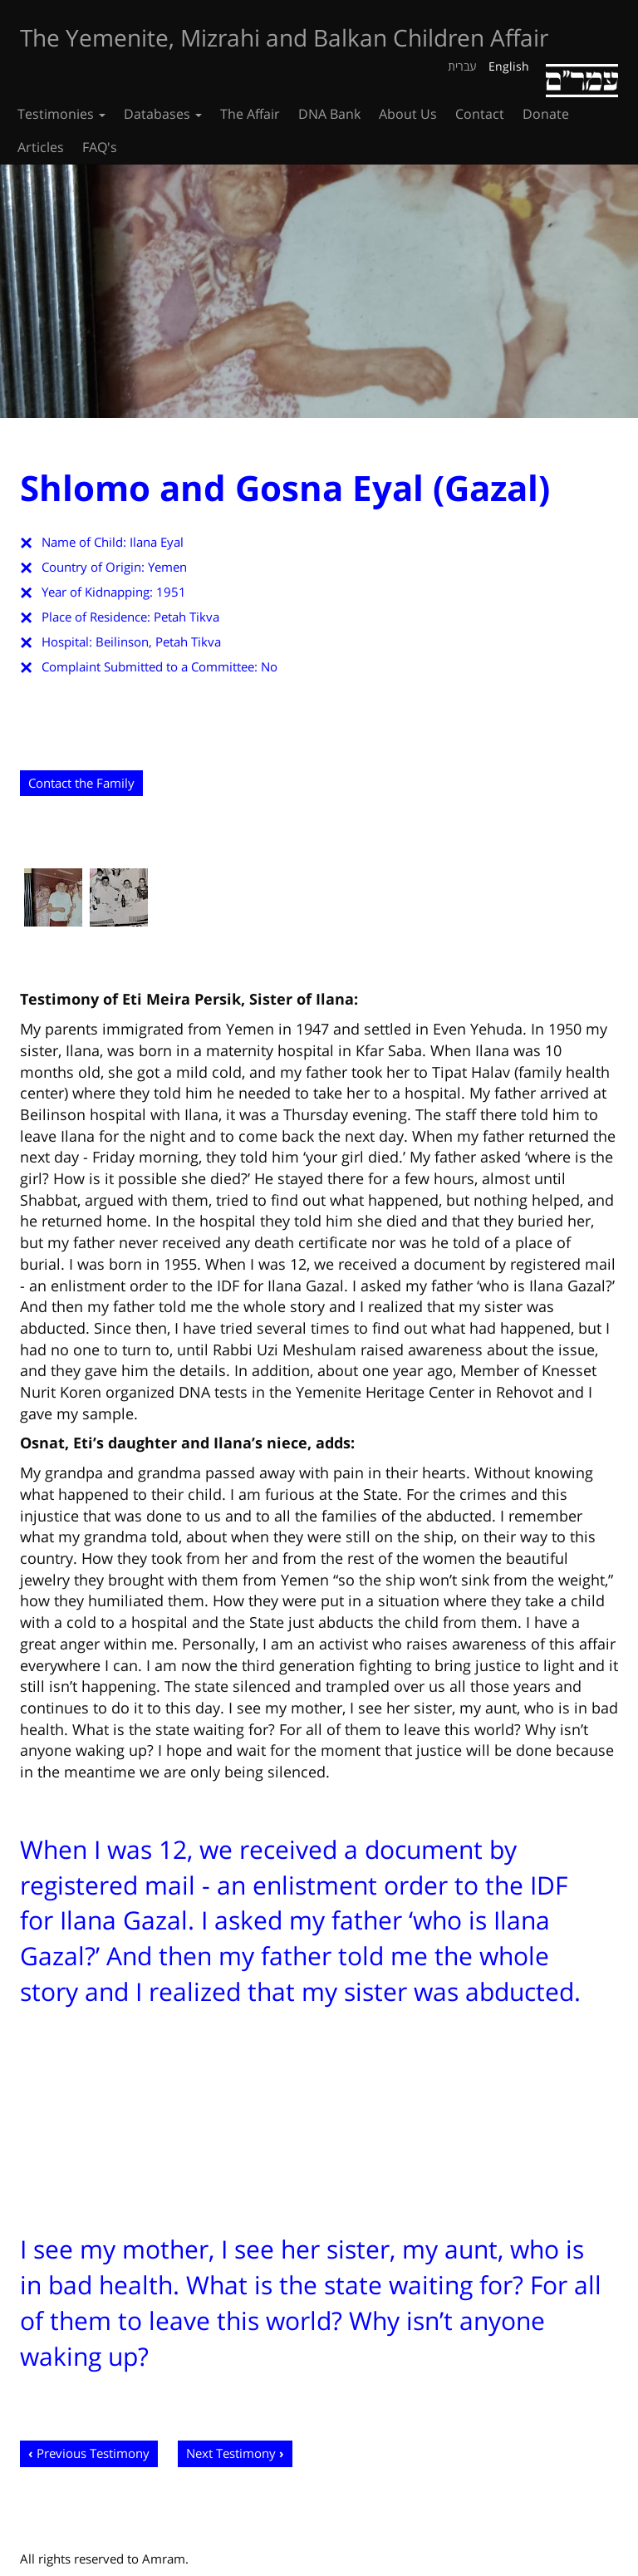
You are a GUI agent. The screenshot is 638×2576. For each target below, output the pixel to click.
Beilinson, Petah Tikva (158, 641)
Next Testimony (231, 2453)
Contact (479, 114)
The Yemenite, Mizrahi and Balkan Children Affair (284, 37)
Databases (163, 114)
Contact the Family (81, 782)
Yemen (167, 566)
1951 (171, 591)
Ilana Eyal (157, 541)
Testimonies (61, 114)
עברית (462, 66)
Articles (40, 147)
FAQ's (99, 147)
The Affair (250, 114)
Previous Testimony (93, 2453)
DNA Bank (329, 114)
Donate (546, 114)
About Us (408, 114)
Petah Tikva (186, 616)
